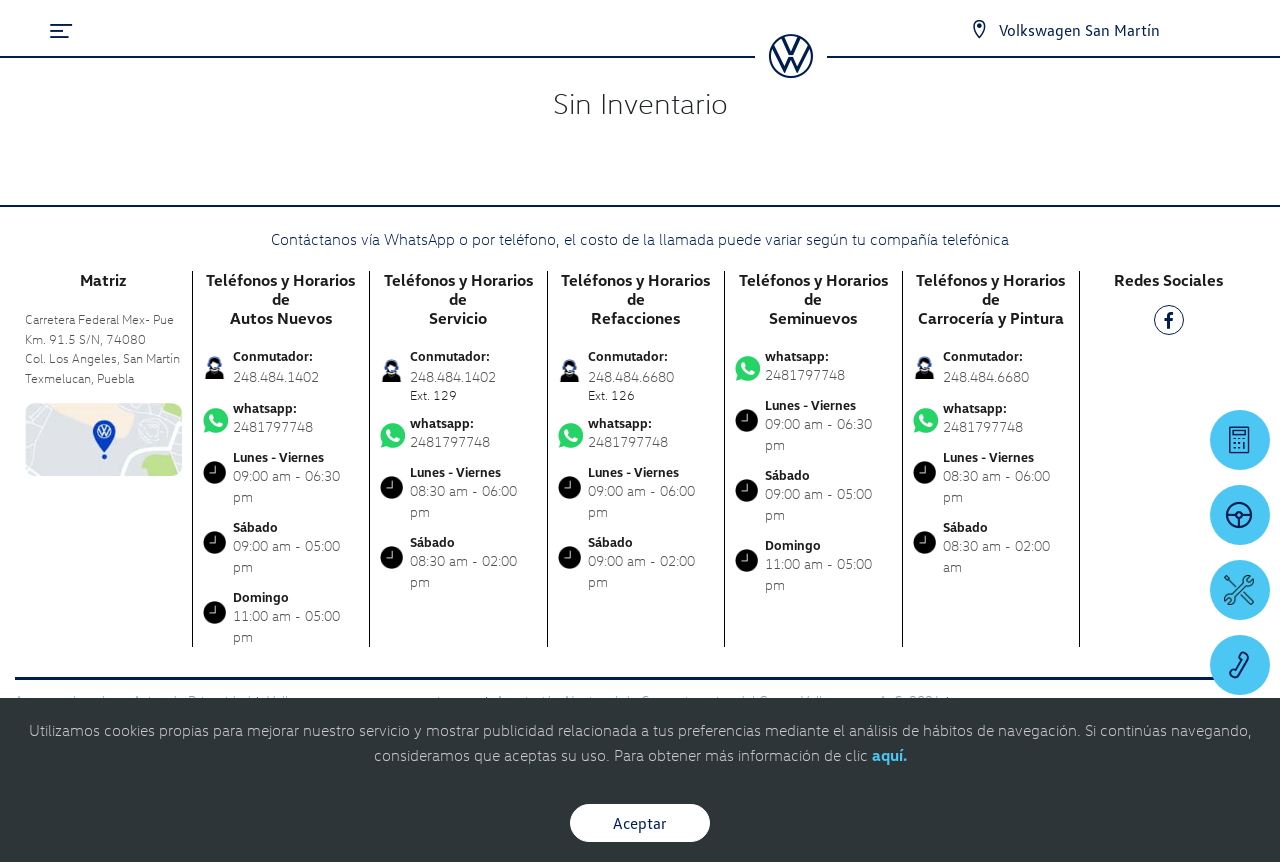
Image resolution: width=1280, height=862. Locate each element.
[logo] (790, 71)
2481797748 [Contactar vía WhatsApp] (281, 418)
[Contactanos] (979, 30)
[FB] (1169, 323)
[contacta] (103, 437)
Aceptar (640, 823)
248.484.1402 (276, 376)
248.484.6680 (986, 376)
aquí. (889, 755)
